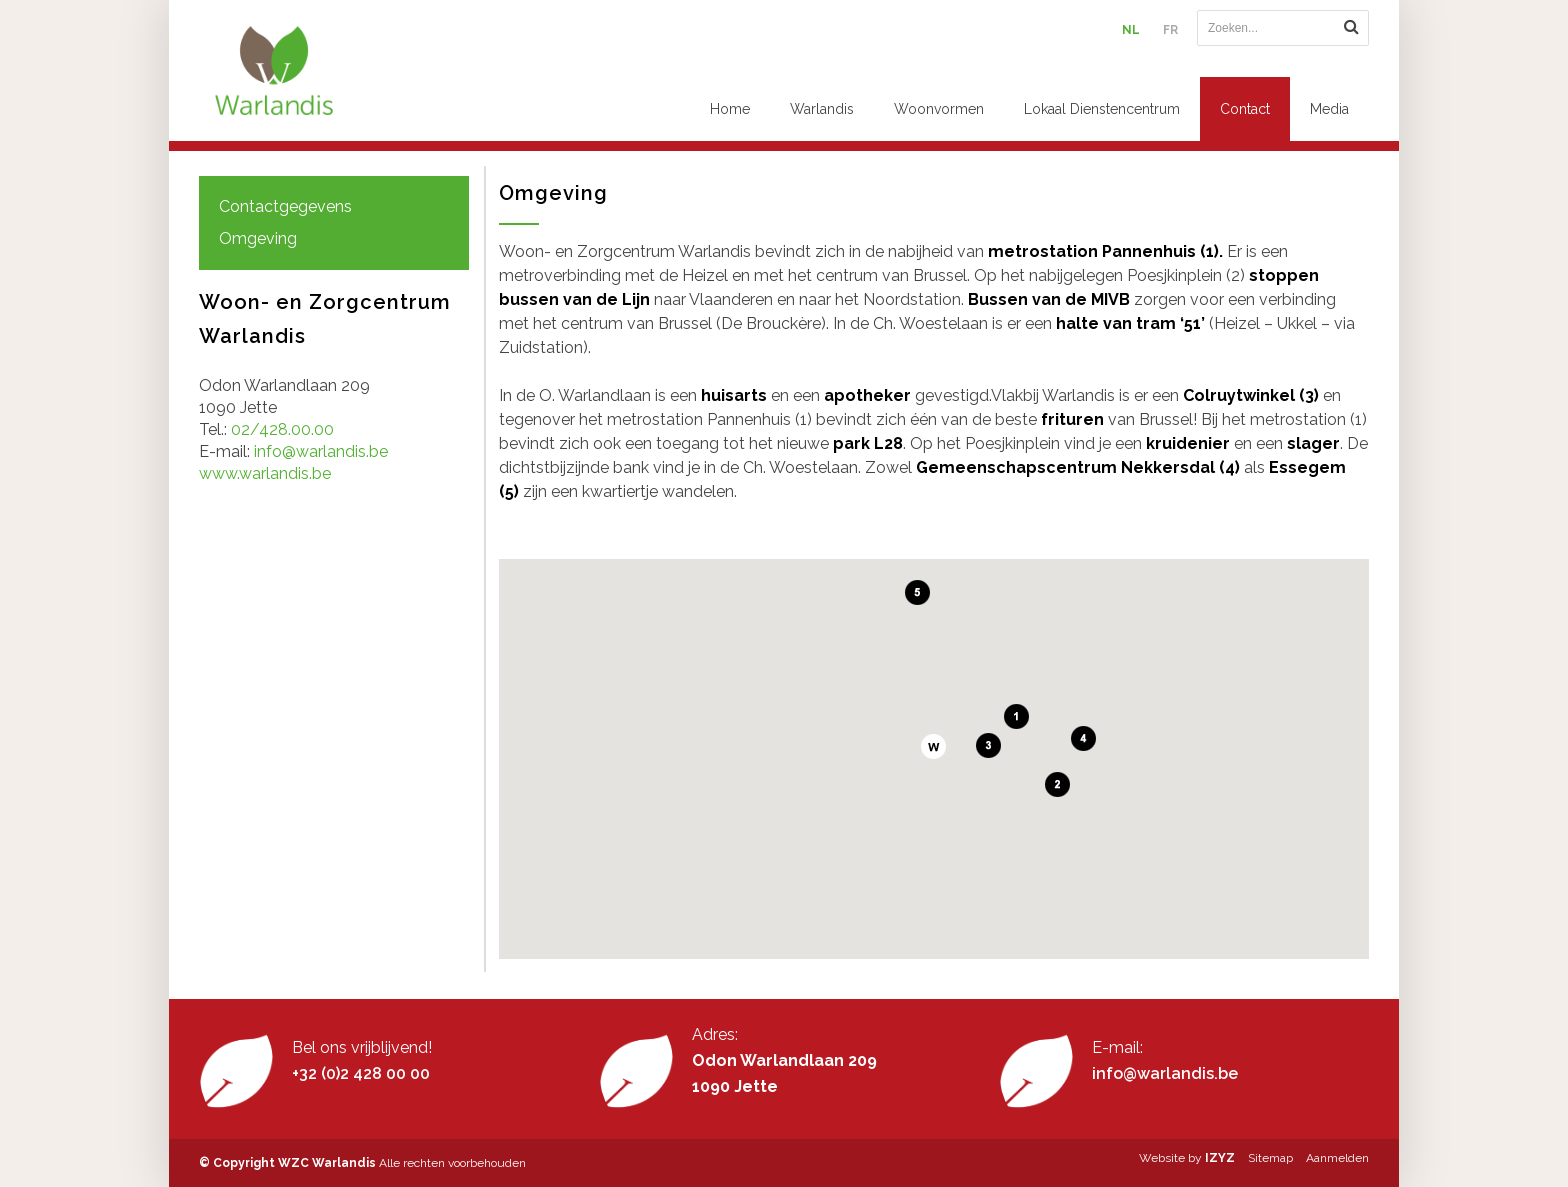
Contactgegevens (285, 206)
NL (1131, 30)
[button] (933, 746)
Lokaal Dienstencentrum (1102, 109)
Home (730, 109)
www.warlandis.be (265, 473)
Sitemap (1270, 1158)
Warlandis (822, 109)
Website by (1187, 1158)
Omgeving (258, 238)
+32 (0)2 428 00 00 (361, 1073)
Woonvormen (939, 109)
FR (1170, 30)
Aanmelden (1337, 1158)
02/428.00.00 (282, 429)
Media (1329, 109)
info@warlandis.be (321, 451)
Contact (1245, 109)
